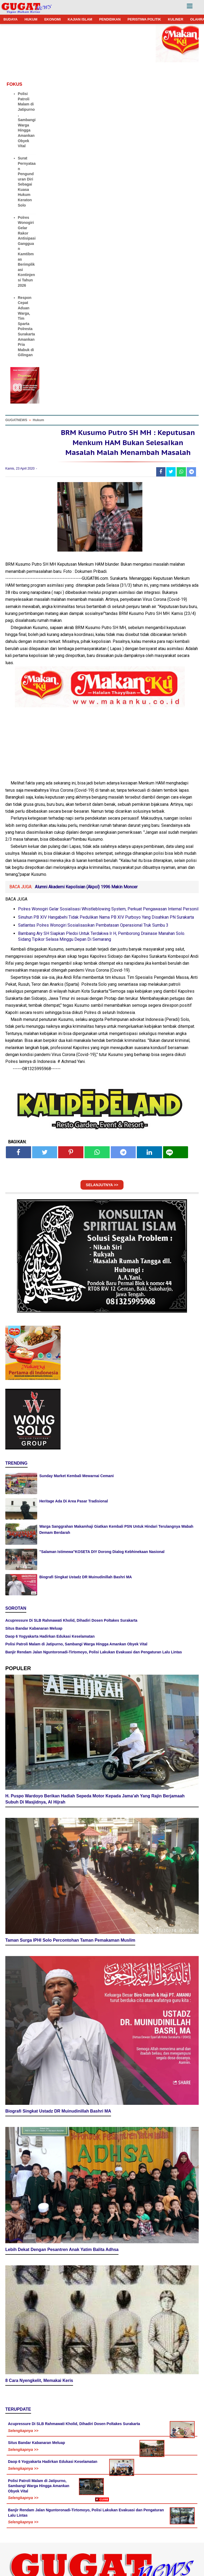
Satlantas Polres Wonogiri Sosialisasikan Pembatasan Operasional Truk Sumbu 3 (93, 940)
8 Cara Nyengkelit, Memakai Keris (39, 2397)
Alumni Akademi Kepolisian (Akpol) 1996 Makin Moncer (86, 902)
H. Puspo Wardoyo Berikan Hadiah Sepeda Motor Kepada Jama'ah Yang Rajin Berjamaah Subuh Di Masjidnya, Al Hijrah (95, 1815)
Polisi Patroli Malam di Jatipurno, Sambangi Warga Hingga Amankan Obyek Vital (27, 120)
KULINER (175, 19)
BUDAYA (10, 19)
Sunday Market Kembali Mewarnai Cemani (76, 1491)
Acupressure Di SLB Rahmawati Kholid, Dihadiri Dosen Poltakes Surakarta (71, 1636)
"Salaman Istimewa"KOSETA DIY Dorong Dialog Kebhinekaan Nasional (101, 1567)
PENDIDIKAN (110, 19)
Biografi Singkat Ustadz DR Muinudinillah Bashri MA (85, 1592)
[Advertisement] (102, 2538)
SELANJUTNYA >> (102, 1200)
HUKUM (30, 19)
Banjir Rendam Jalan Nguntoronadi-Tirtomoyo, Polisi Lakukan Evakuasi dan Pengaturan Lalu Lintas (93, 1667)
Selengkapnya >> (23, 2447)
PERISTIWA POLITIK (144, 19)
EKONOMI (52, 19)
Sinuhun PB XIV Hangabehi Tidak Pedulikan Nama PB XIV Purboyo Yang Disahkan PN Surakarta (106, 932)
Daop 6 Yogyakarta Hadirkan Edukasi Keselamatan (50, 1651)
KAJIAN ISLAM (80, 19)
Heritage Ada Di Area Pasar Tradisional (73, 1516)
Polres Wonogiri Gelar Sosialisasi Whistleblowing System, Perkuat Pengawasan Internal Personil (108, 924)
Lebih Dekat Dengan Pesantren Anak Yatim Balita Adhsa (61, 2266)
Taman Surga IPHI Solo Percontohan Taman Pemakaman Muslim (70, 1957)
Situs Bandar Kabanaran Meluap (33, 1644)
